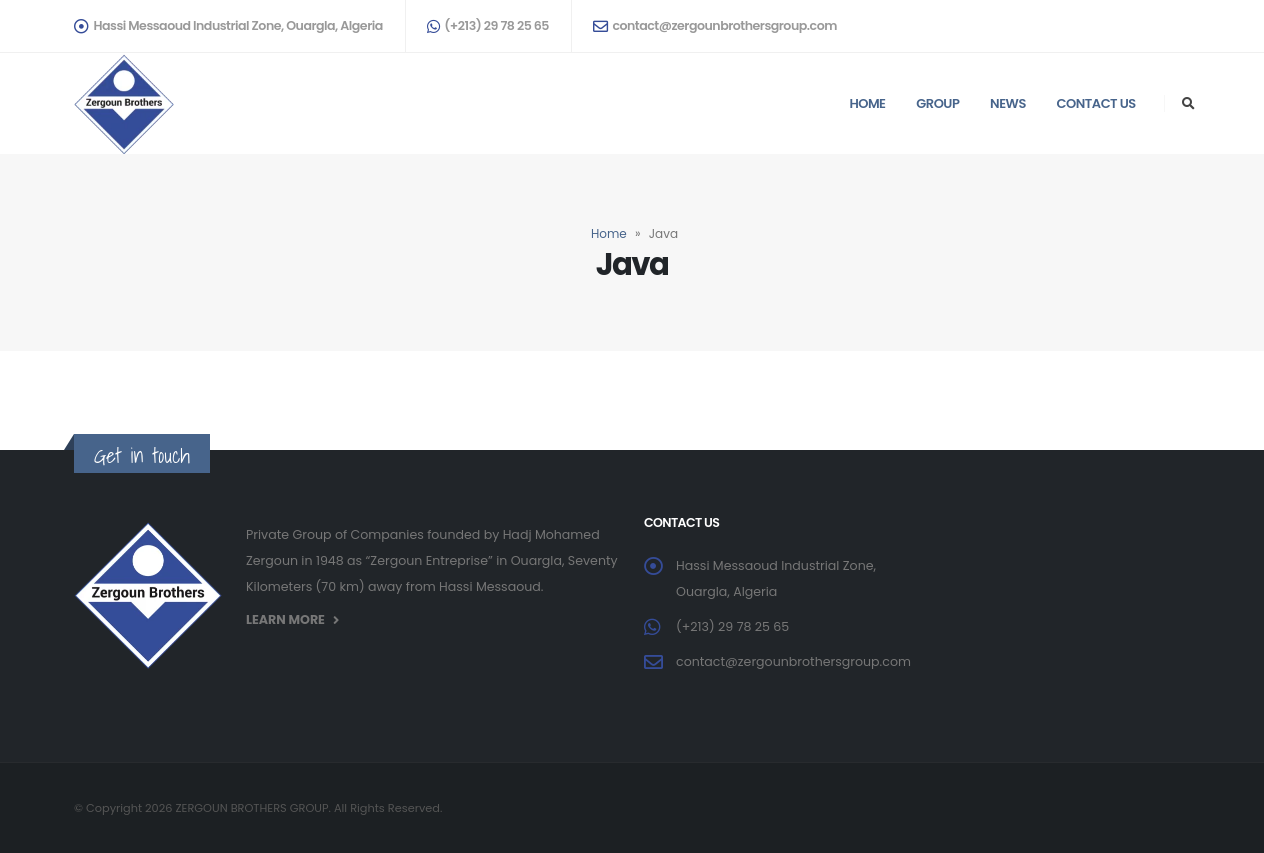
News (1008, 103)
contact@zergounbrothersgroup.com (715, 25)
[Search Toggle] (1188, 104)
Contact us (1096, 103)
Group (937, 103)
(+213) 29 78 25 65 (488, 25)
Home (867, 103)
